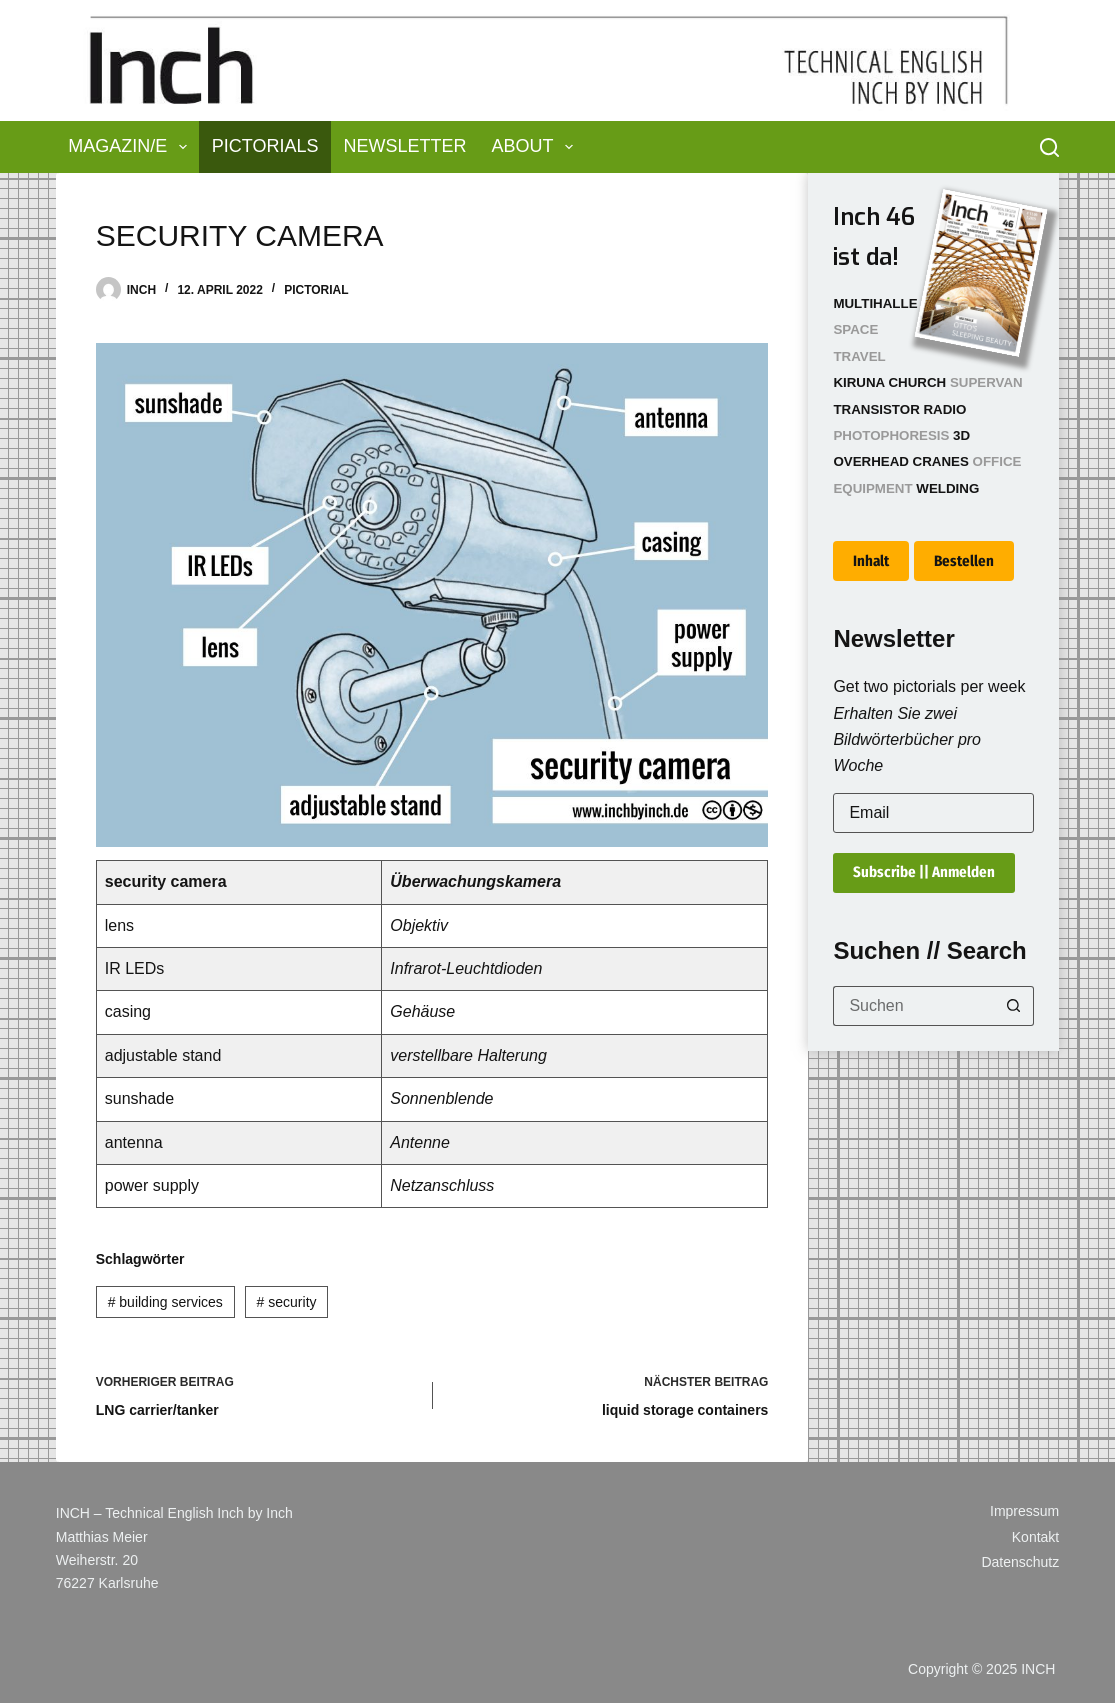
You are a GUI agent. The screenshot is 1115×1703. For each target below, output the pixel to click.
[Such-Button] (1014, 1006)
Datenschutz (1020, 1562)
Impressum (1024, 1511)
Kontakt (1035, 1537)
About (537, 147)
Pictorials (265, 146)
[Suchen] (1049, 147)
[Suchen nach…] (913, 1006)
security (287, 1302)
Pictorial (316, 290)
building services (165, 1302)
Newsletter (405, 146)
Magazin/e (131, 147)
